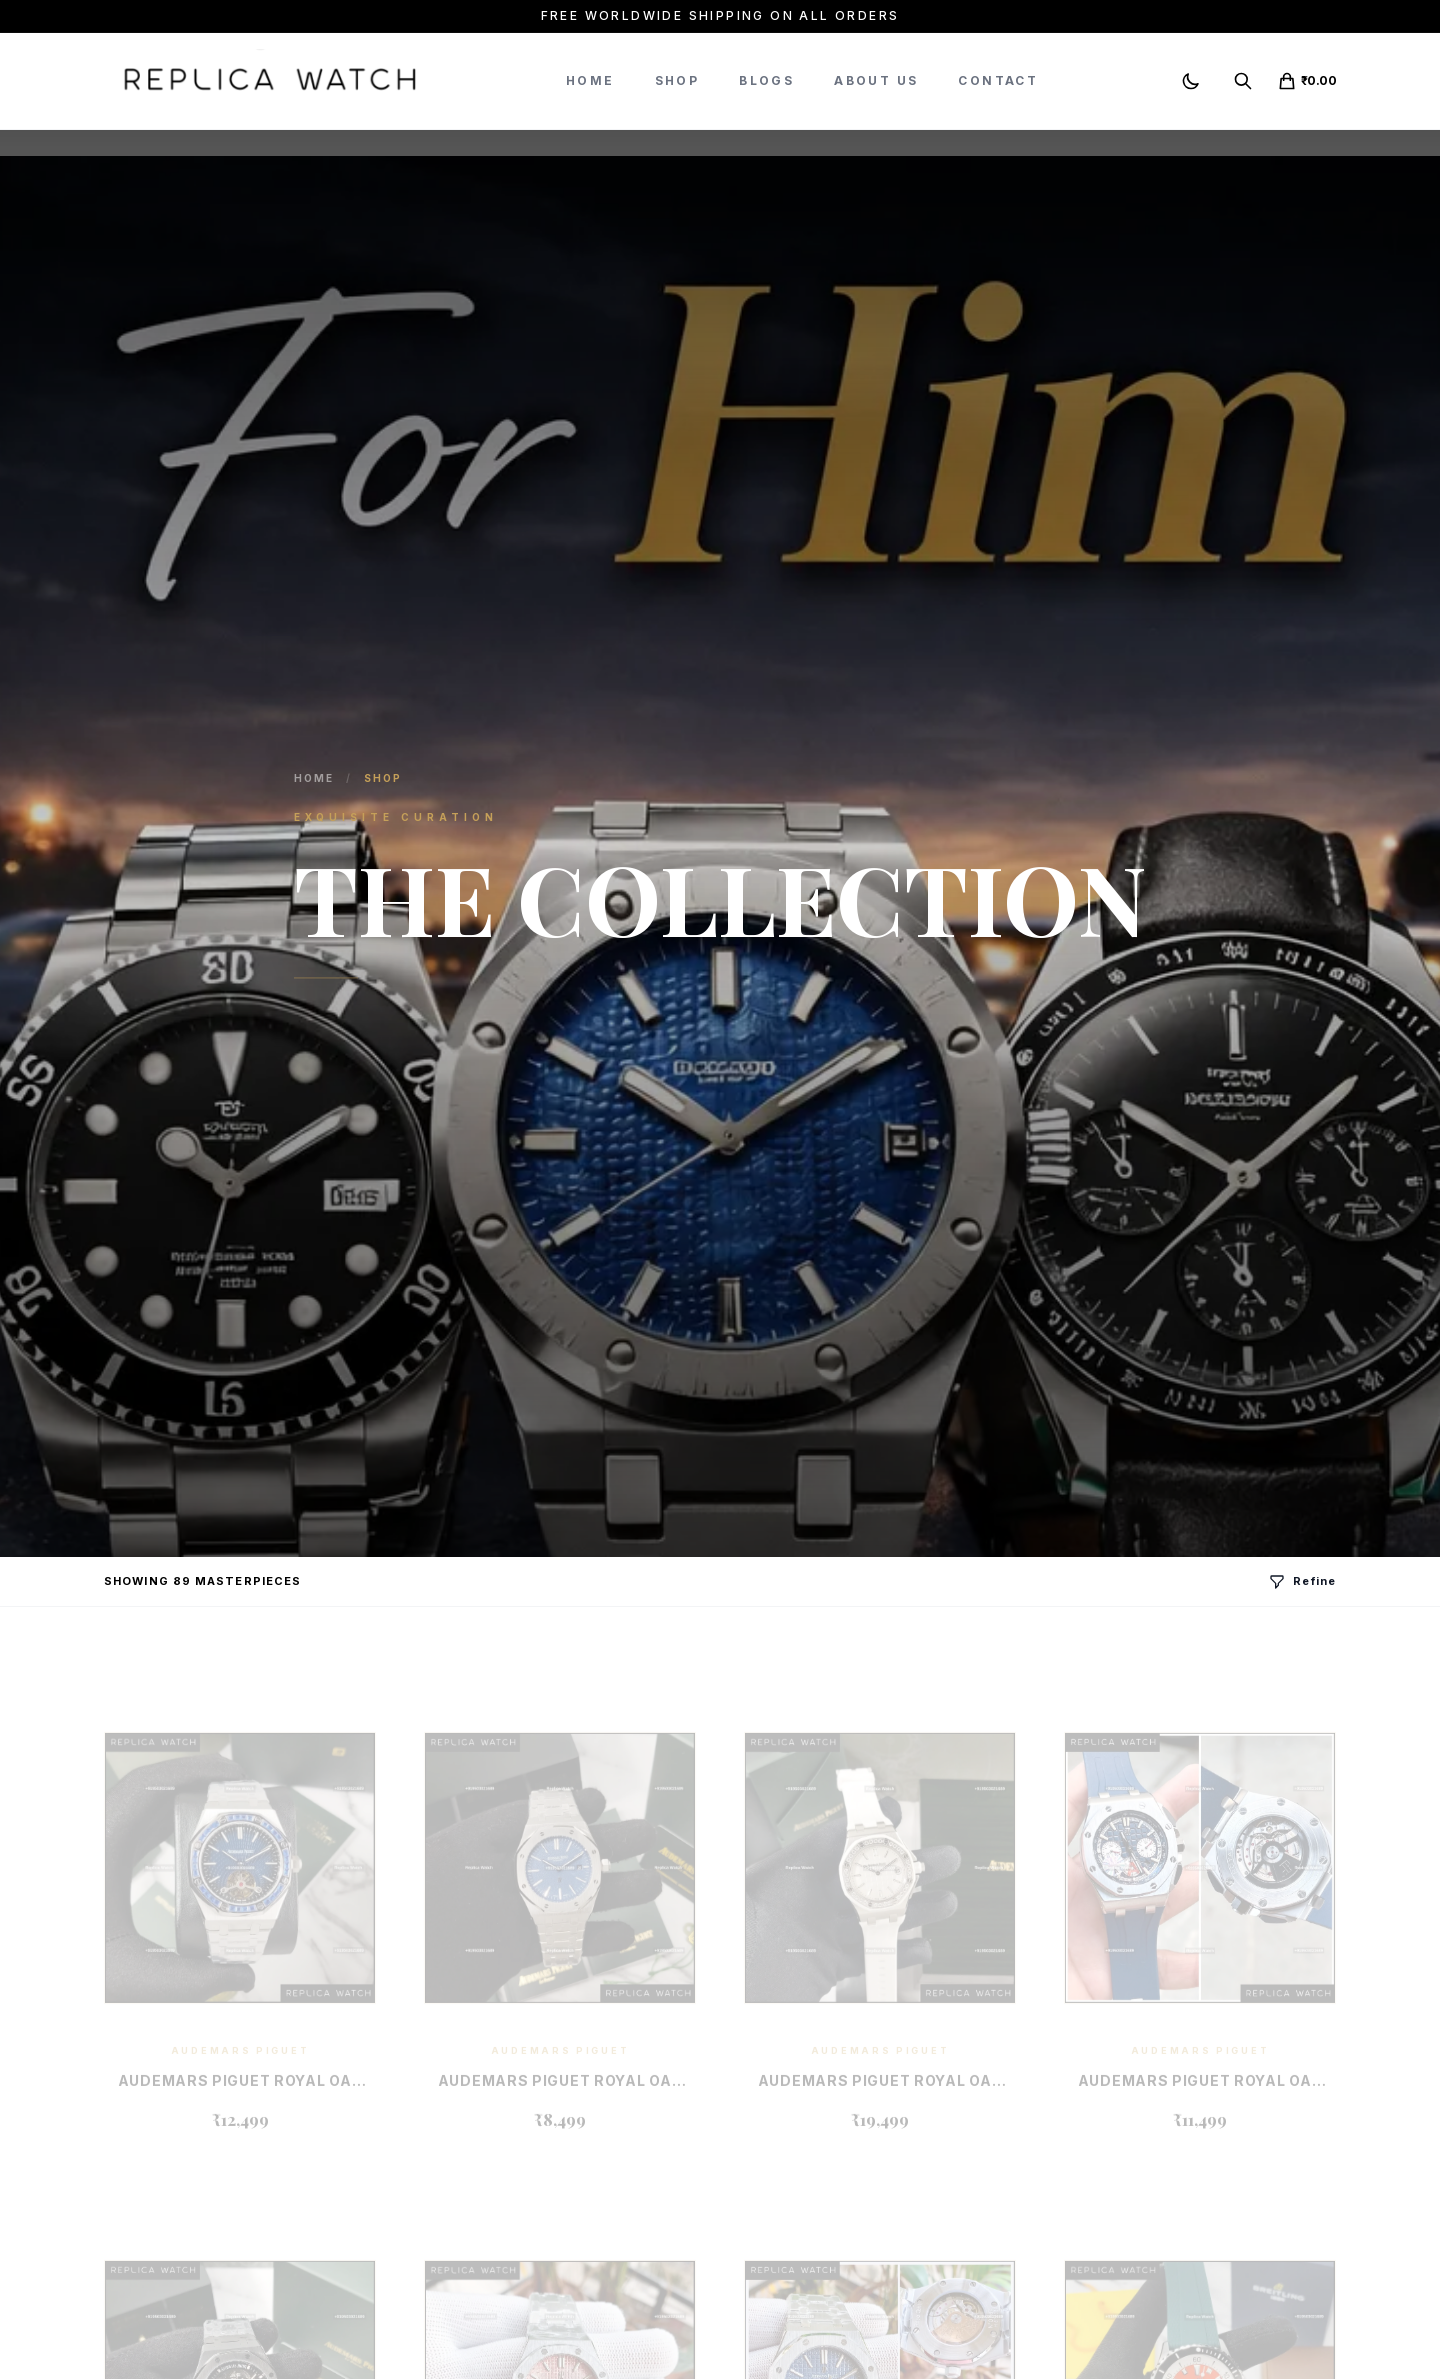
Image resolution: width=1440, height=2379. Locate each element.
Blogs (766, 80)
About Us (876, 80)
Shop (677, 80)
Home (590, 80)
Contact (998, 80)
